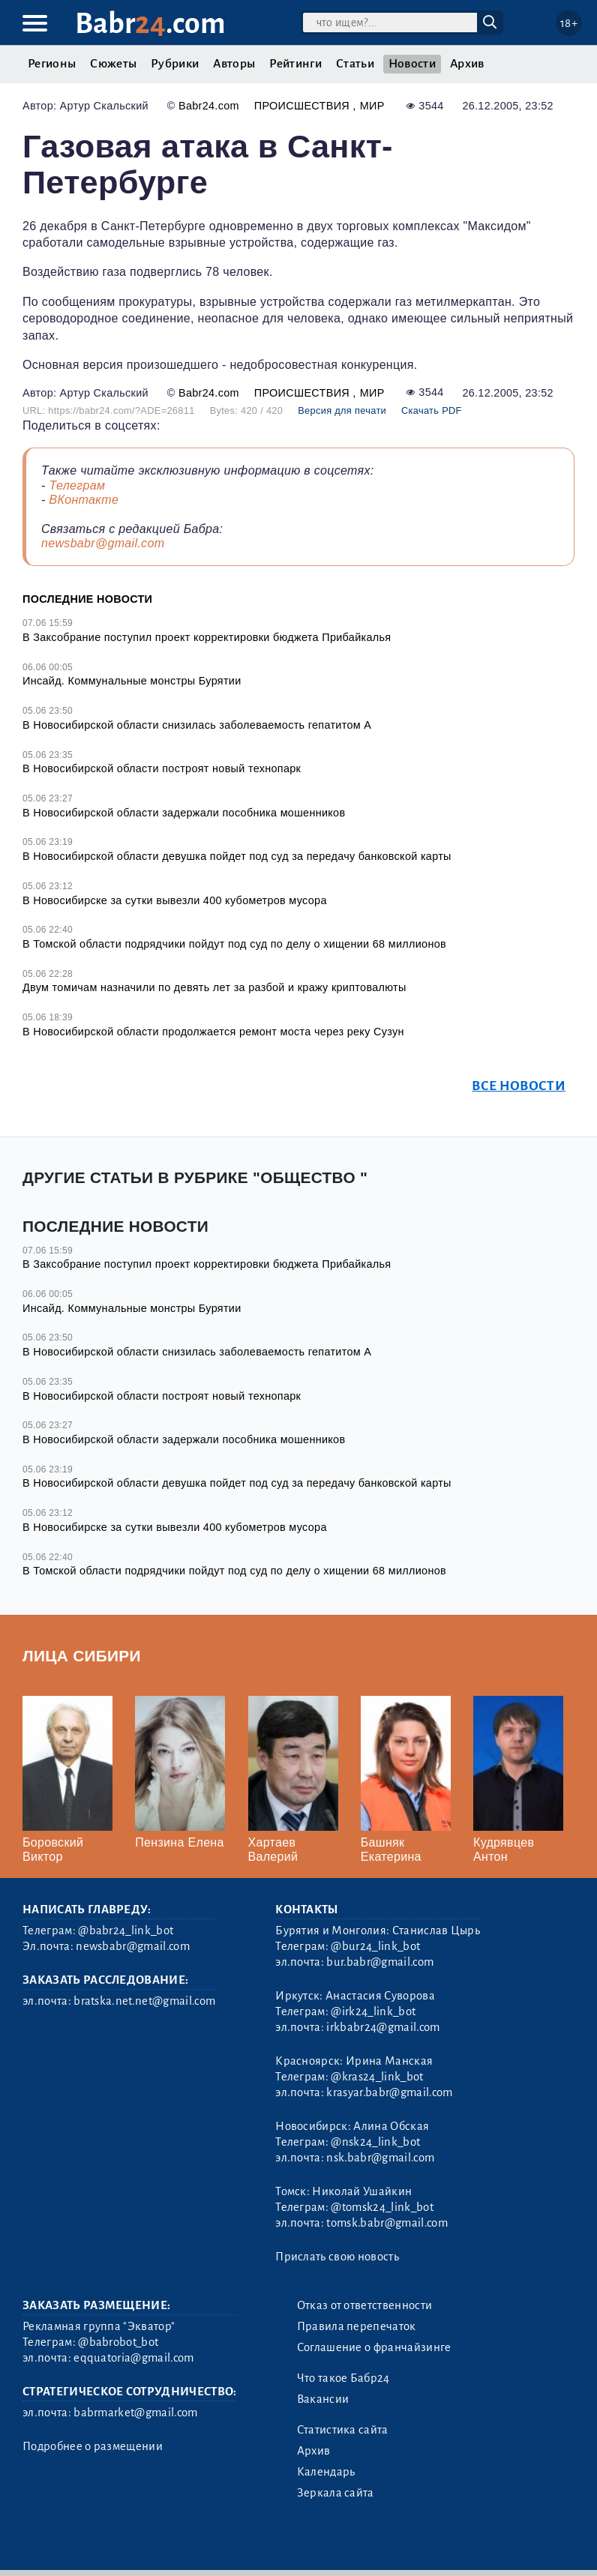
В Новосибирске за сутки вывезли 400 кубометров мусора (174, 900)
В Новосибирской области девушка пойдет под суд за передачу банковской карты (237, 856)
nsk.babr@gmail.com (380, 2158)
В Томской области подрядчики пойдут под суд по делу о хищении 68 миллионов (234, 944)
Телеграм (77, 485)
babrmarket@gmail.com (135, 2413)
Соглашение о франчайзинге (374, 2347)
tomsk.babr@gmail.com (386, 2223)
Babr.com (150, 23)
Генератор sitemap (358, 2545)
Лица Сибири (81, 1655)
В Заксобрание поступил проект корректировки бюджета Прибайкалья (206, 637)
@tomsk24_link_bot (382, 2207)
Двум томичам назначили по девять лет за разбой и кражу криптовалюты (214, 987)
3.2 (112, 2545)
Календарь (326, 2472)
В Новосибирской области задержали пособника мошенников (183, 813)
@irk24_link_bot (373, 2011)
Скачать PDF (431, 410)
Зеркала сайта (335, 2493)
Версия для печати (342, 410)
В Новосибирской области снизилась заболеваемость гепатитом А (196, 725)
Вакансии (323, 2399)
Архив (467, 63)
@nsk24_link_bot (375, 2142)
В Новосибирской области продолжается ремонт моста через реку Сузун (213, 1032)
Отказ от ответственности (365, 2305)
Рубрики (175, 63)
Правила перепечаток (356, 2326)
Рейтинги (295, 63)
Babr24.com (208, 106)
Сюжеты (113, 63)
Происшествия (303, 106)
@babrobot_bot (118, 2342)
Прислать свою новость (337, 2257)
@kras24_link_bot (377, 2077)
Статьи (355, 63)
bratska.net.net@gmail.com (144, 2001)
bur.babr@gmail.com (380, 1962)
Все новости (519, 1086)
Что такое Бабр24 (343, 2378)
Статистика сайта (342, 2430)
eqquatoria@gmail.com (134, 2358)
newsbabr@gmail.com (102, 543)
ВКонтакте (83, 499)
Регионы (52, 63)
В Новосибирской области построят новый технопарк (161, 768)
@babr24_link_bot (125, 1930)
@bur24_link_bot (375, 1946)
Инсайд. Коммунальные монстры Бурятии (132, 681)
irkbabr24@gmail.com (383, 2027)
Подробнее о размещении (92, 2446)
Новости (412, 63)
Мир (372, 106)
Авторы (234, 63)
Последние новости (87, 599)
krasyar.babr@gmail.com (389, 2092)
